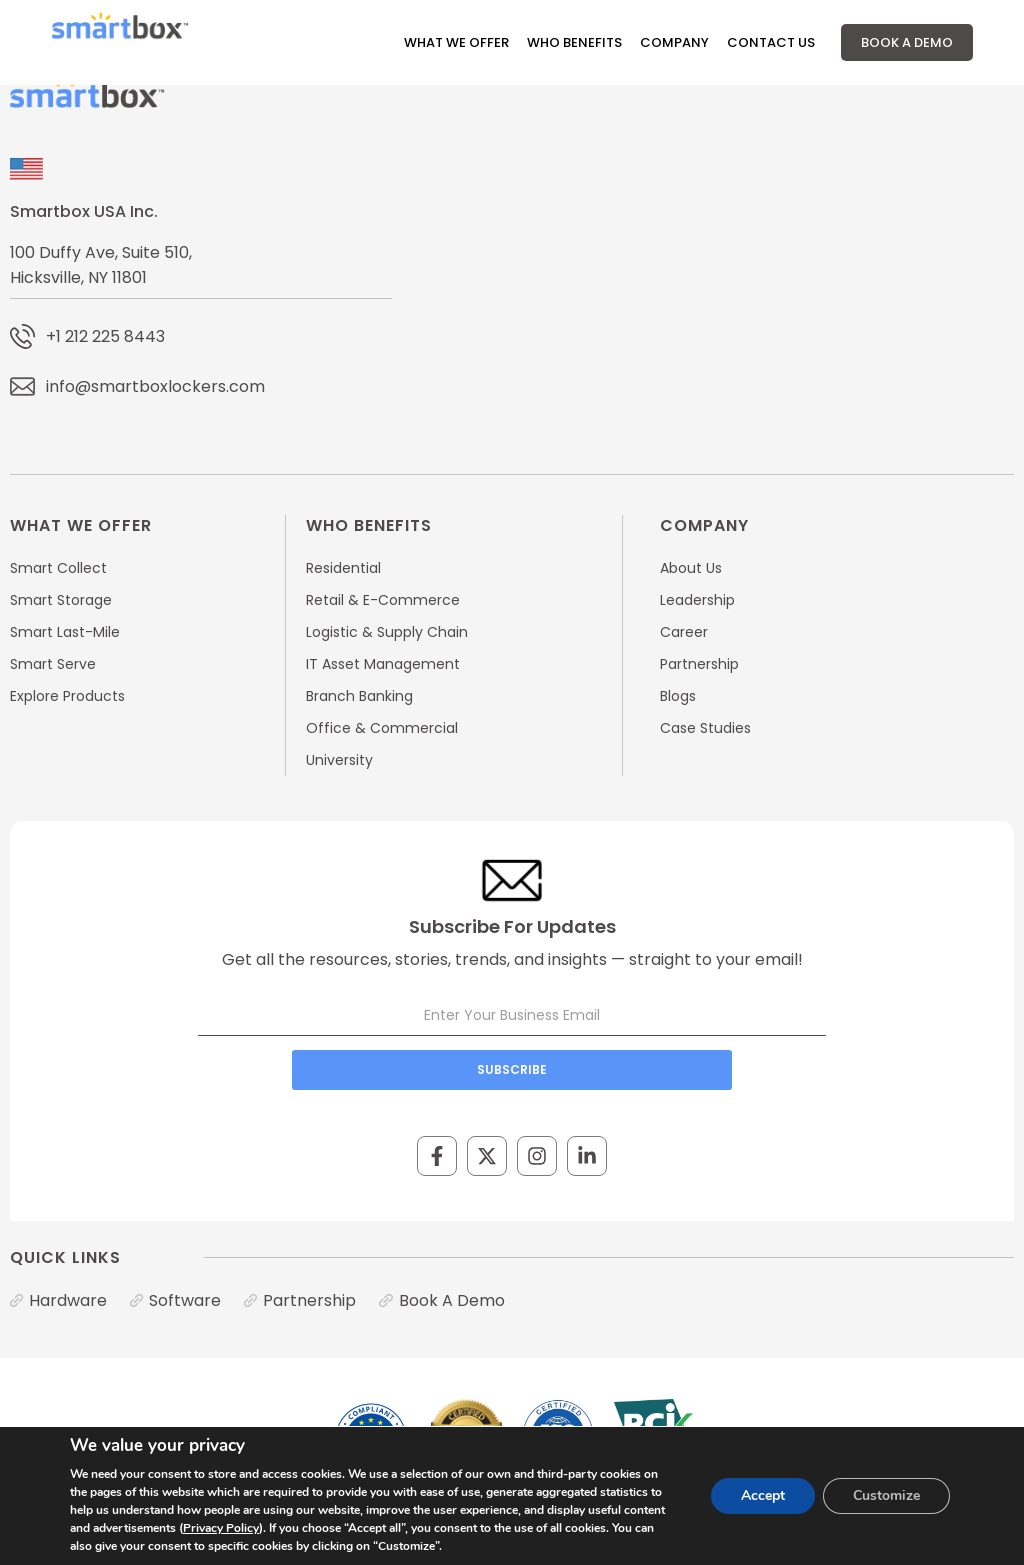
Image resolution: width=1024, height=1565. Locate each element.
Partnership (309, 1300)
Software (185, 1300)
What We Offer (456, 42)
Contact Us (771, 42)
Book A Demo (907, 42)
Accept (763, 1495)
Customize (886, 1495)
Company (674, 42)
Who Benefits (574, 42)
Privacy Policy (221, 1528)
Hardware (68, 1300)
